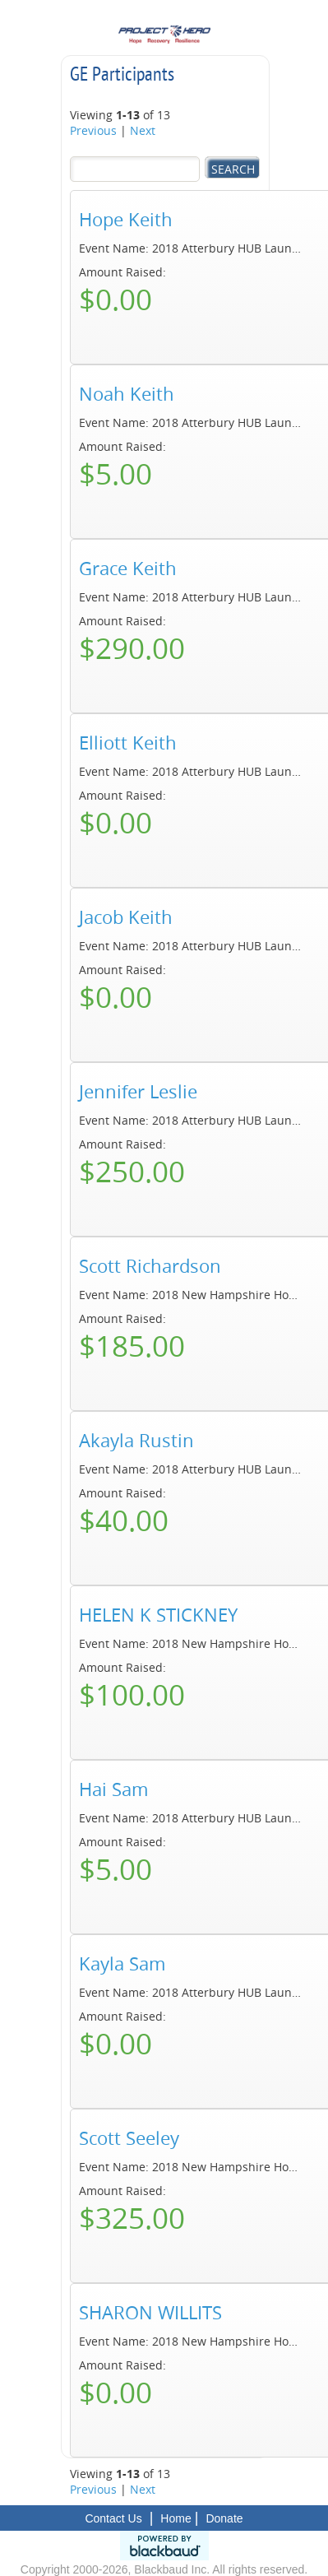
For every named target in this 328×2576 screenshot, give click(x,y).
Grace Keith (128, 568)
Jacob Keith (126, 917)
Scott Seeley (129, 2138)
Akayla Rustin (136, 1440)
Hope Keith (126, 219)
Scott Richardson (150, 1266)
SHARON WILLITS (150, 2312)
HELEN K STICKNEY (158, 1615)
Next (142, 130)
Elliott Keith (128, 743)
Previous (93, 130)
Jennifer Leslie (138, 1091)
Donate (224, 2518)
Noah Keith (126, 394)
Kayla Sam (122, 1964)
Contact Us (113, 2518)
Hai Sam (113, 1789)
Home (175, 2518)
